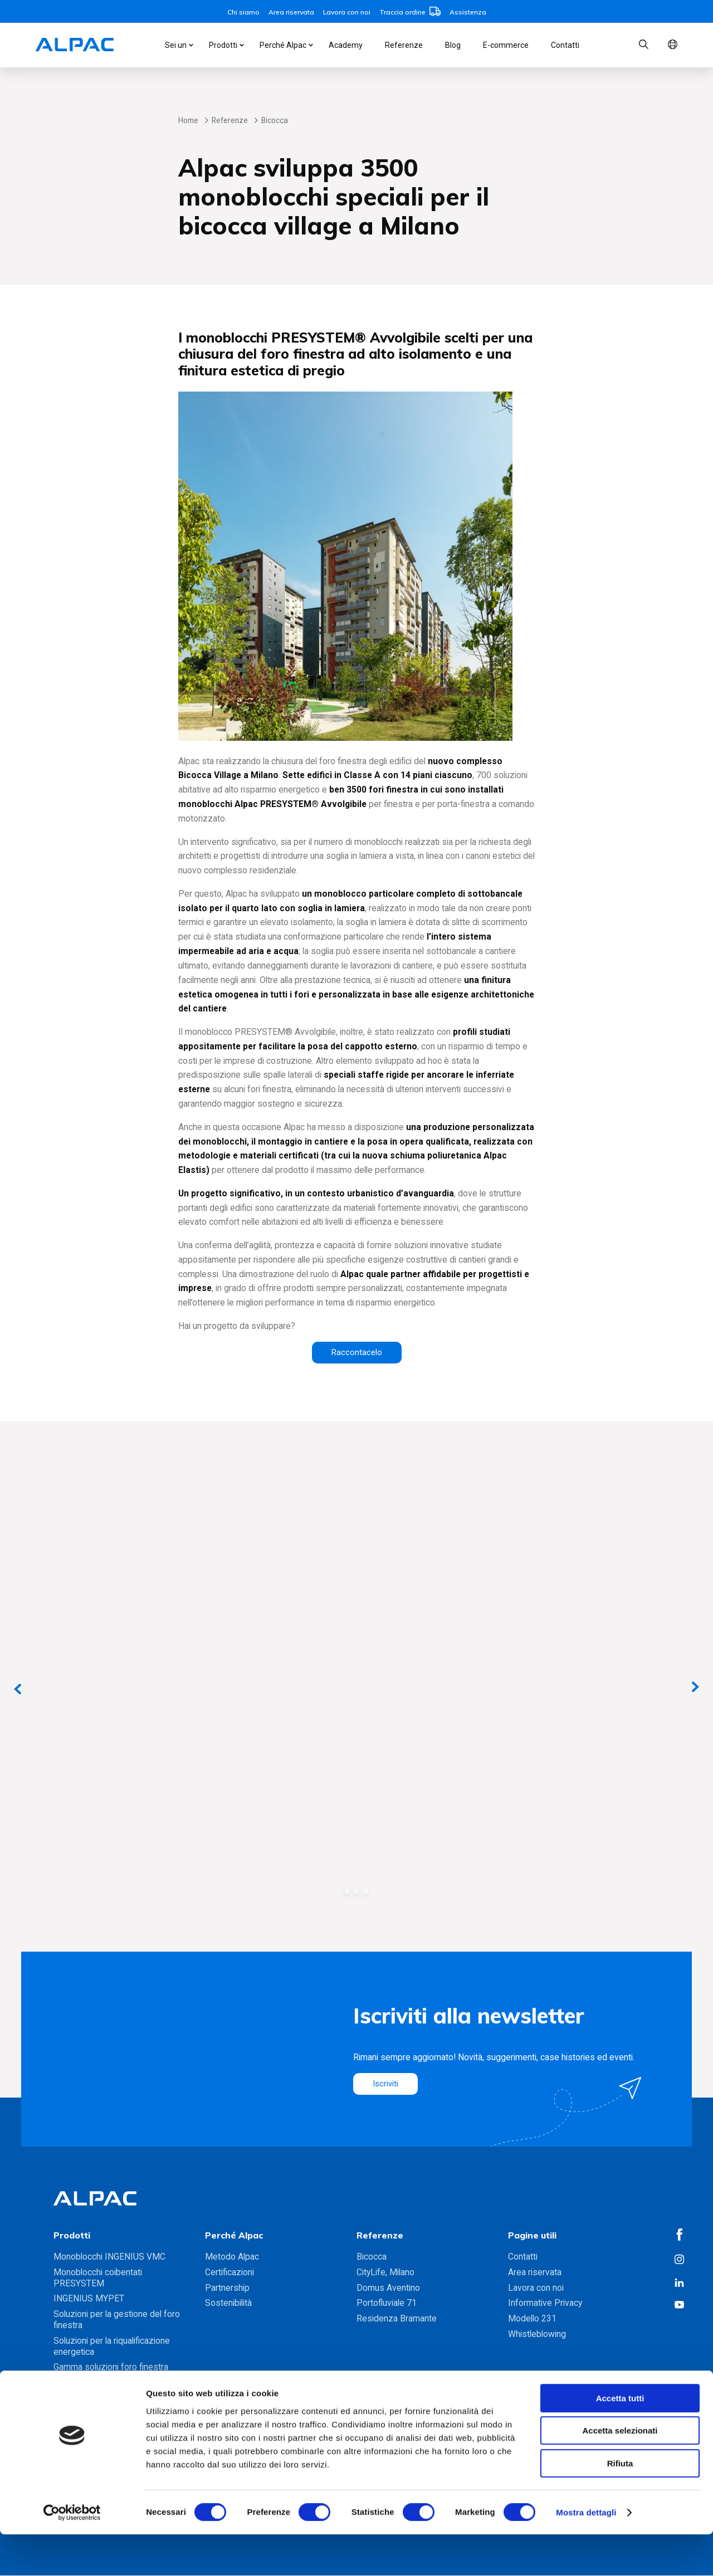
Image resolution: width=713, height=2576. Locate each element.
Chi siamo (243, 12)
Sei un (176, 45)
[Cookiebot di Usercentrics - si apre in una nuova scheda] (72, 2554)
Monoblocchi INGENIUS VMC (109, 2257)
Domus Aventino (388, 2287)
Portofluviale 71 (386, 2303)
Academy (346, 45)
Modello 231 (532, 2319)
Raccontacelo (357, 1352)
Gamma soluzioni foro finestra (110, 2367)
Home (188, 120)
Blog (453, 45)
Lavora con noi (346, 12)
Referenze (404, 45)
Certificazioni (229, 2272)
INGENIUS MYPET (88, 2299)
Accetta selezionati (619, 2472)
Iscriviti (386, 2084)
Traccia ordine (410, 12)
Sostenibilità (228, 2303)
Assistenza (468, 12)
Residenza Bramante (396, 2319)
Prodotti (223, 45)
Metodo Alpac (232, 2257)
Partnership (227, 2287)
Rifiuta (620, 2505)
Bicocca (371, 2257)
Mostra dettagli (586, 2554)
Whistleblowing (537, 2334)
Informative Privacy (545, 2303)
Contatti (565, 45)
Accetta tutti (620, 2440)
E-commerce (506, 45)
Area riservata (291, 12)
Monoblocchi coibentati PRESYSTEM (97, 2278)
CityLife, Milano (385, 2272)
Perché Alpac (283, 45)
